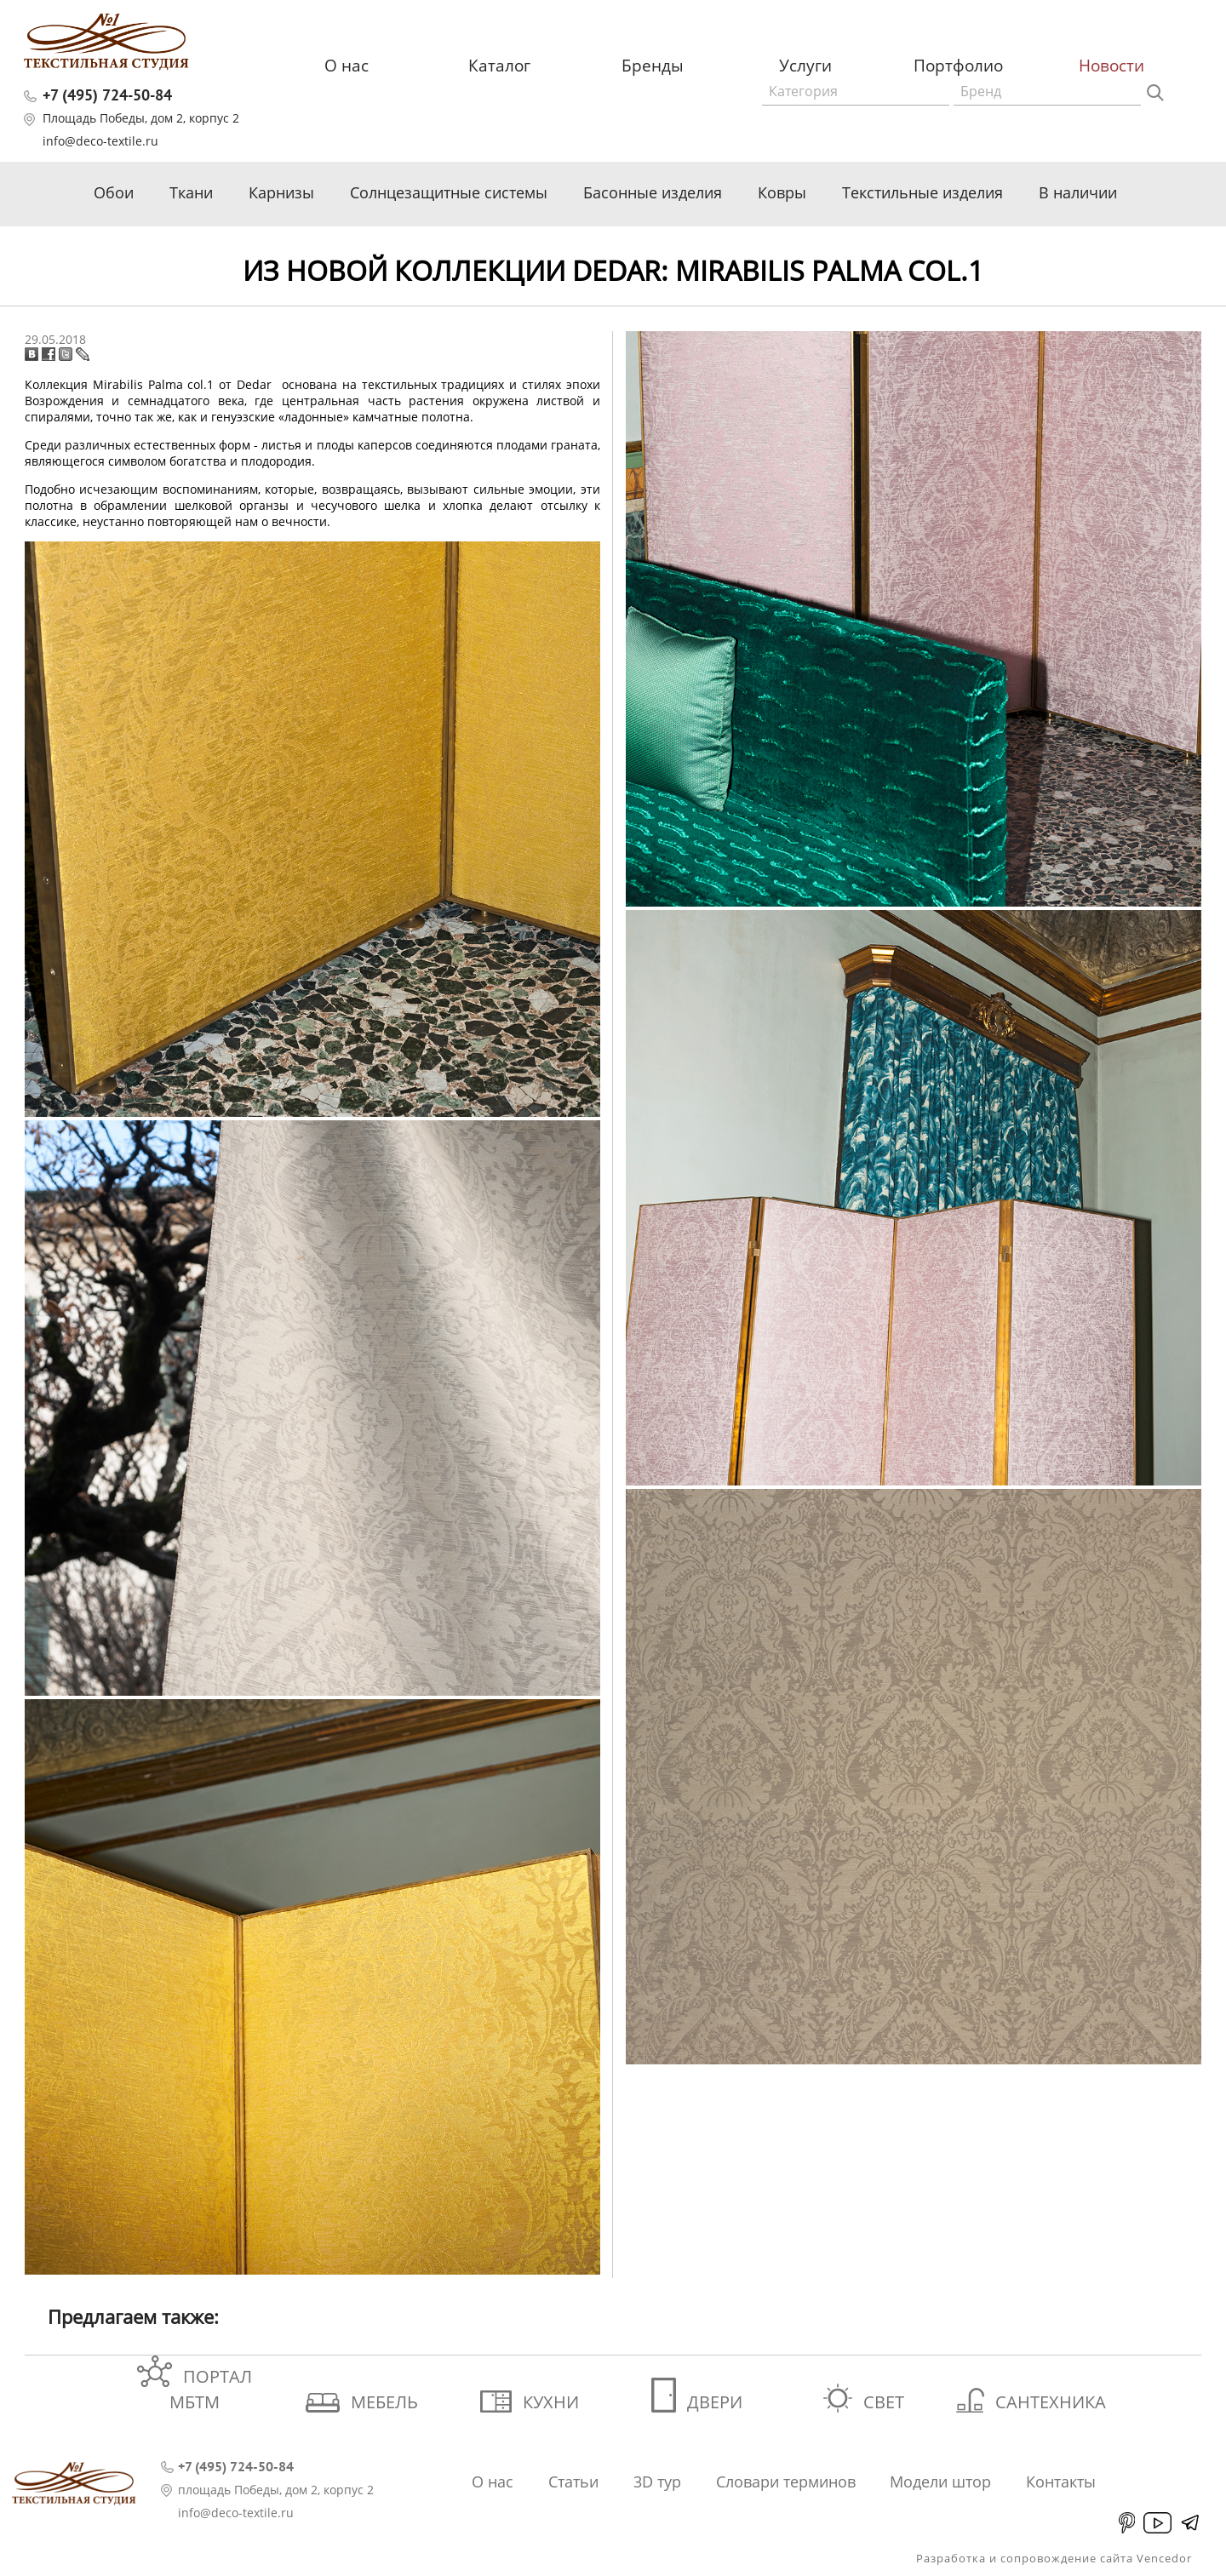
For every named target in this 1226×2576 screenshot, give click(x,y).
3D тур (657, 2481)
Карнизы (281, 192)
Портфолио (958, 65)
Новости (1111, 65)
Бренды (653, 65)
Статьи (573, 2481)
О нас (346, 65)
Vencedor (1164, 2558)
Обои (114, 192)
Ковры (782, 192)
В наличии (1078, 192)
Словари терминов (786, 2481)
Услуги (805, 65)
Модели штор (940, 2481)
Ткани (191, 192)
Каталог (499, 65)
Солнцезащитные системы (448, 192)
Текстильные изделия (922, 192)
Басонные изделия (652, 192)
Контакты (1061, 2481)
